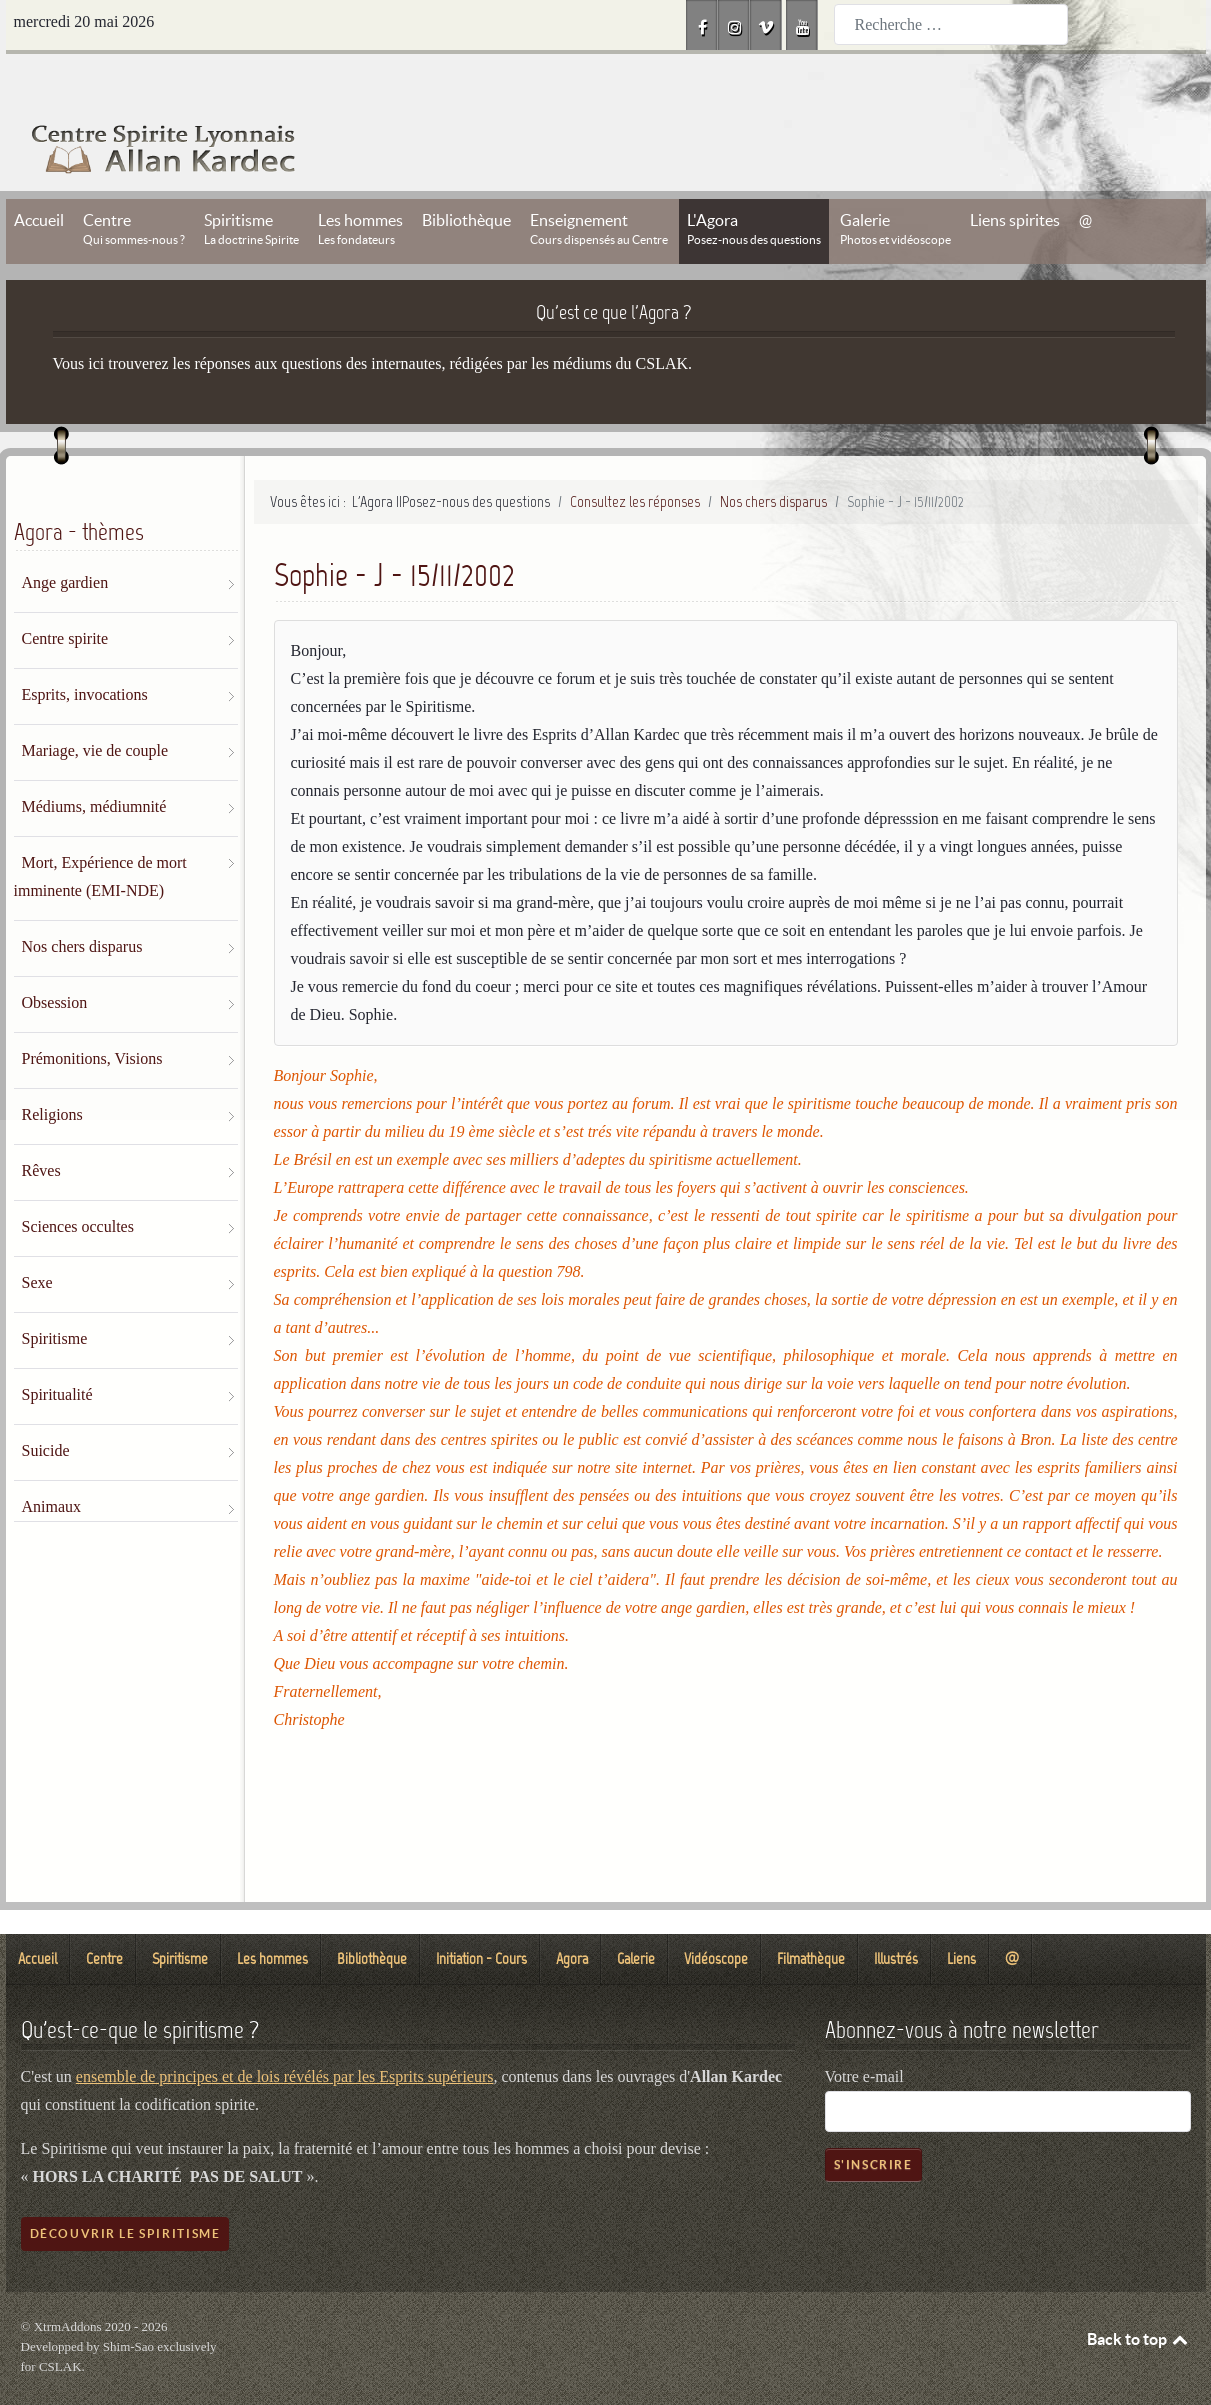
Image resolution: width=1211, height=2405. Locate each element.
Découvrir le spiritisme (125, 2188)
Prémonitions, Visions (92, 1013)
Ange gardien (65, 537)
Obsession (55, 957)
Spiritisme (55, 1293)
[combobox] (951, 24)
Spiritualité (57, 1349)
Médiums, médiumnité (94, 761)
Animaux (52, 1461)
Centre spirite (65, 593)
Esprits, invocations (85, 649)
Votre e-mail (864, 2031)
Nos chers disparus (82, 901)
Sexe (37, 1237)
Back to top (1139, 2294)
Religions (52, 1069)
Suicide (46, 1405)
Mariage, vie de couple (95, 705)
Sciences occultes (78, 1181)
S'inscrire (873, 2119)
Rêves (41, 1125)
